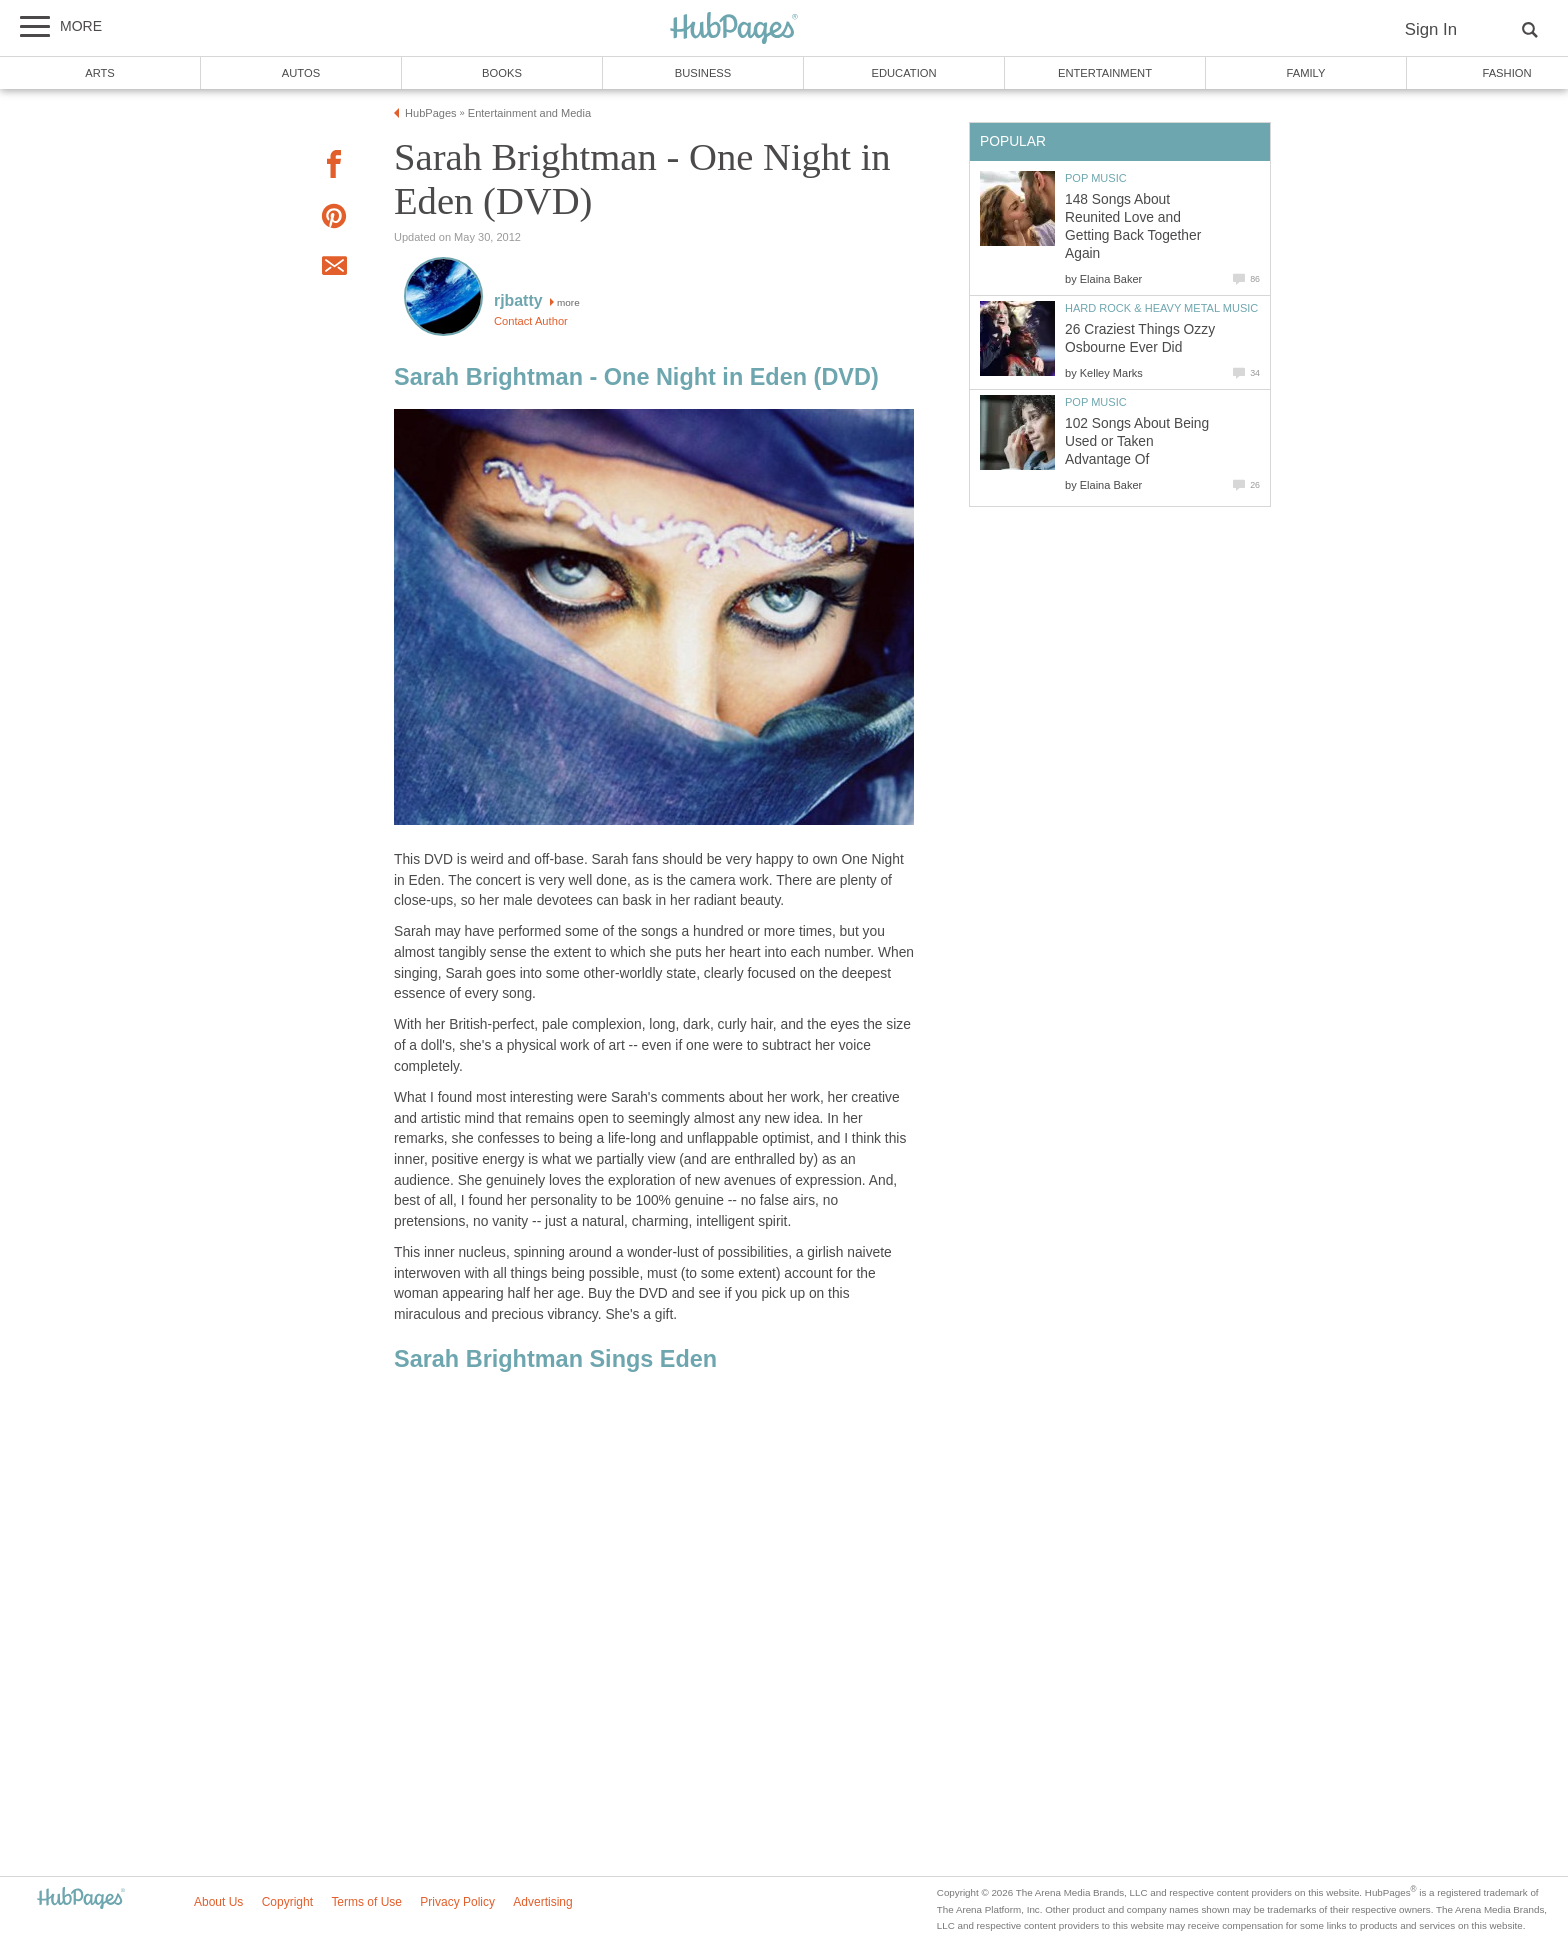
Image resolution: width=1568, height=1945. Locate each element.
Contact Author (531, 321)
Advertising (542, 1902)
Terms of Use (366, 1902)
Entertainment (1105, 73)
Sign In (1431, 29)
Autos (301, 73)
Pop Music (1096, 178)
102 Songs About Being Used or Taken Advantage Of (1137, 441)
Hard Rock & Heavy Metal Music (1161, 308)
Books (502, 73)
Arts (100, 73)
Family (1306, 73)
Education (903, 73)
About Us (218, 1902)
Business (703, 73)
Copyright (287, 1902)
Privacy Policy (457, 1902)
